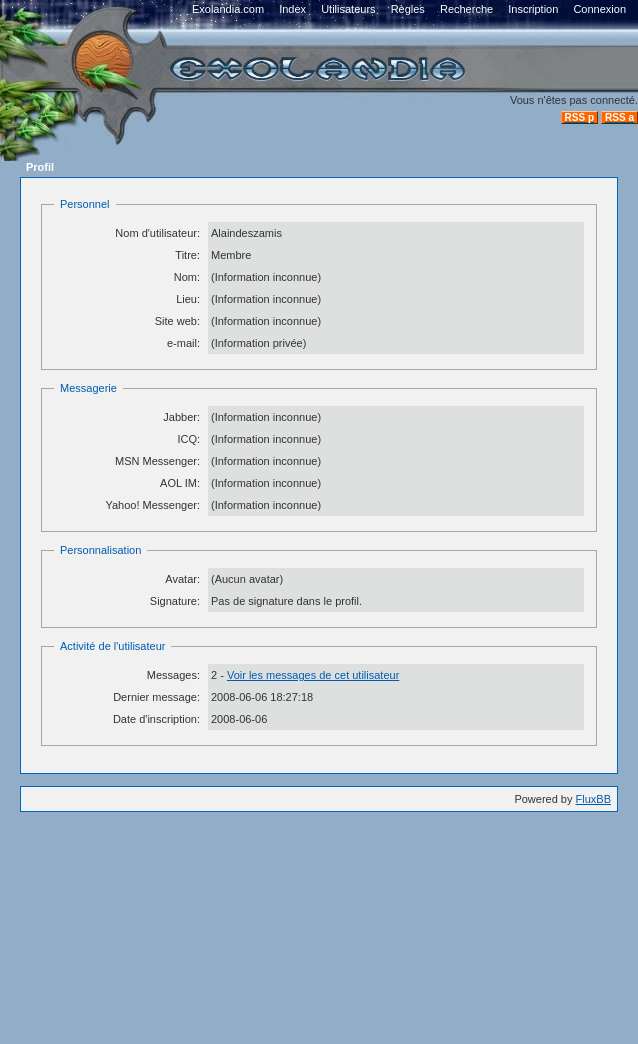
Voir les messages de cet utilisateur (313, 675)
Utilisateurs (348, 9)
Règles (408, 9)
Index (292, 9)
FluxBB (593, 799)
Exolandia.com (228, 9)
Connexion (599, 9)
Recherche (466, 9)
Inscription (533, 9)
